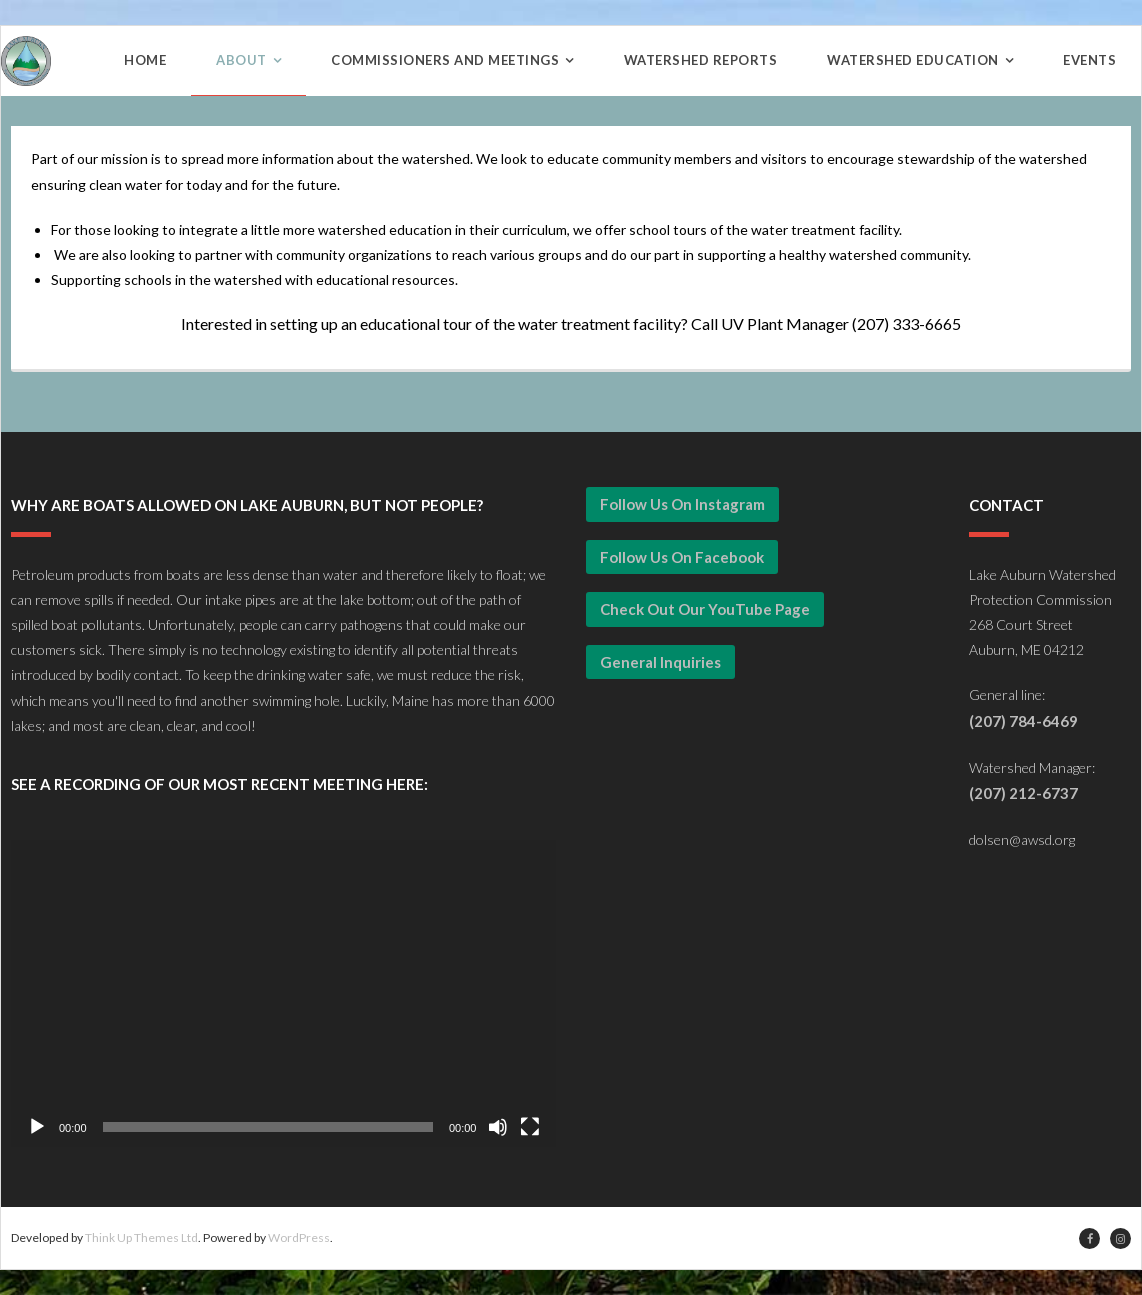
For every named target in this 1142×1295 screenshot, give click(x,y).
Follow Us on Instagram (682, 504)
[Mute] (498, 1127)
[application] (283, 993)
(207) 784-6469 (1023, 721)
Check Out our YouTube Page (705, 609)
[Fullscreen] (530, 1127)
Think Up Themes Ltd (141, 1237)
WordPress (299, 1237)
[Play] (37, 1127)
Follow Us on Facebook (682, 557)
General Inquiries (660, 662)
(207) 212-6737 (1023, 793)
